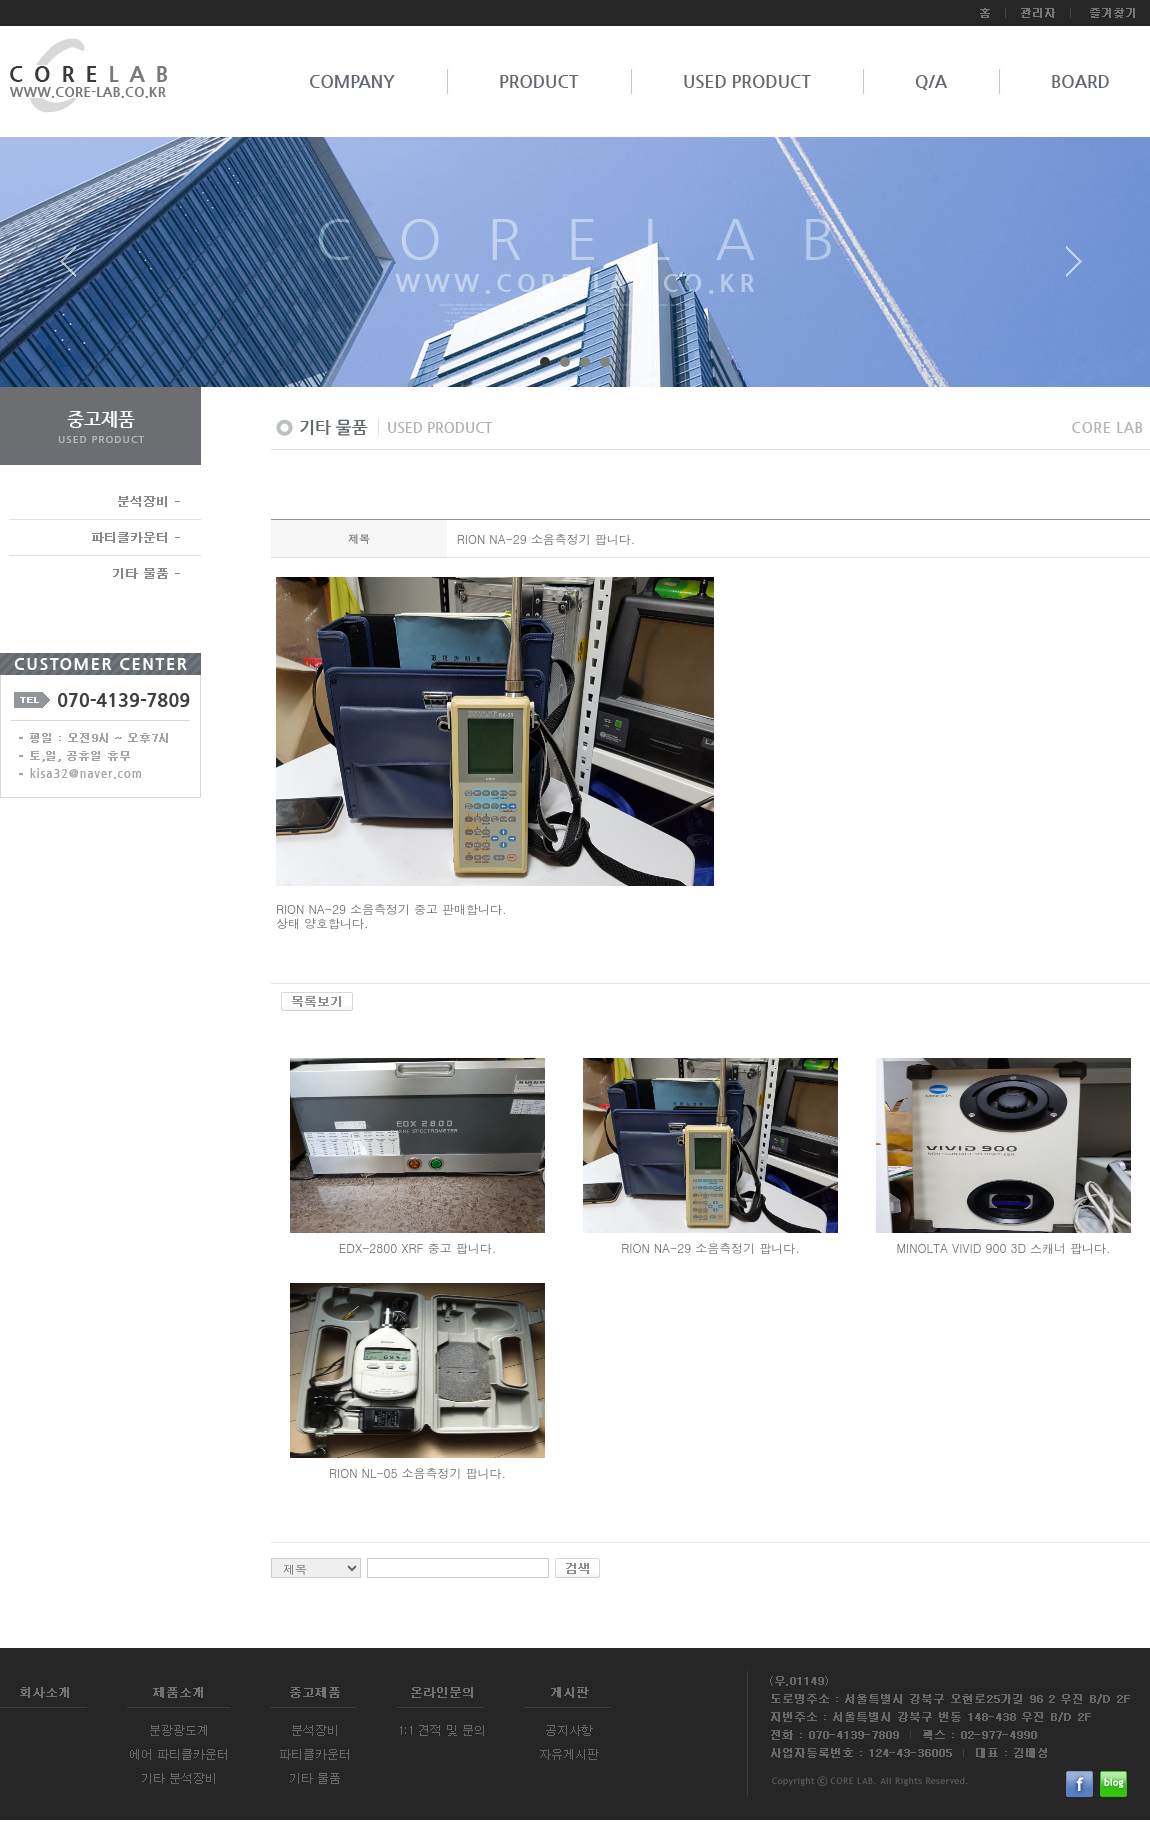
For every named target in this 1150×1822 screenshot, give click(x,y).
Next (1074, 269)
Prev (76, 269)
